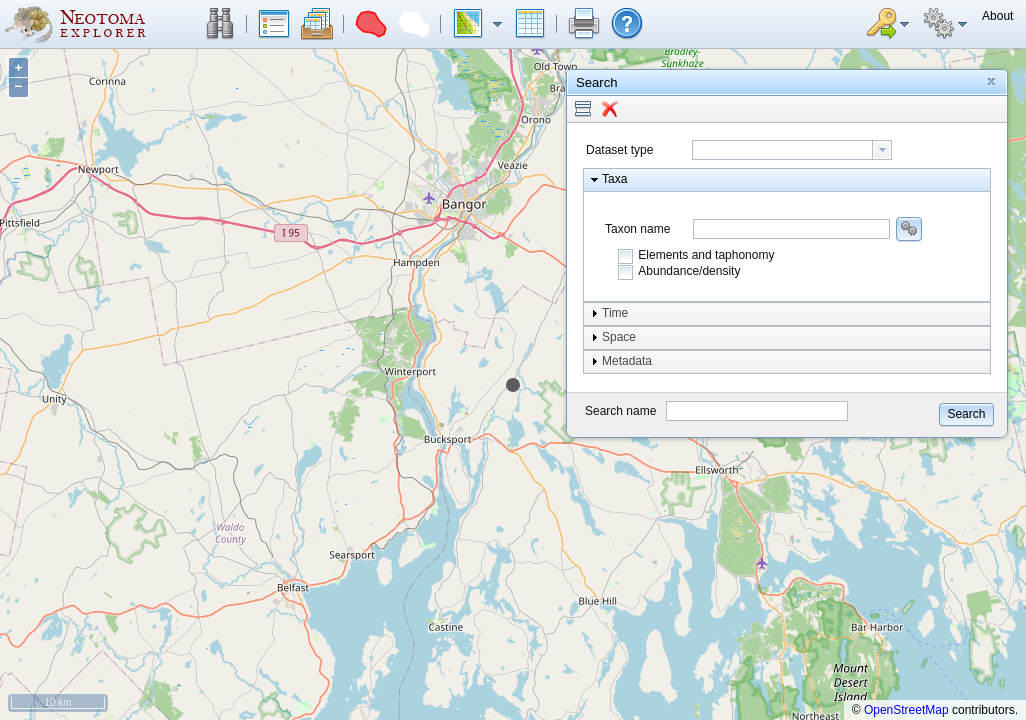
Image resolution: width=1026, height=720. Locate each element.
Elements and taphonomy (706, 255)
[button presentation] (882, 150)
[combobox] (792, 150)
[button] (220, 24)
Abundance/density (689, 271)
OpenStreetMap (906, 710)
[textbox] (782, 150)
